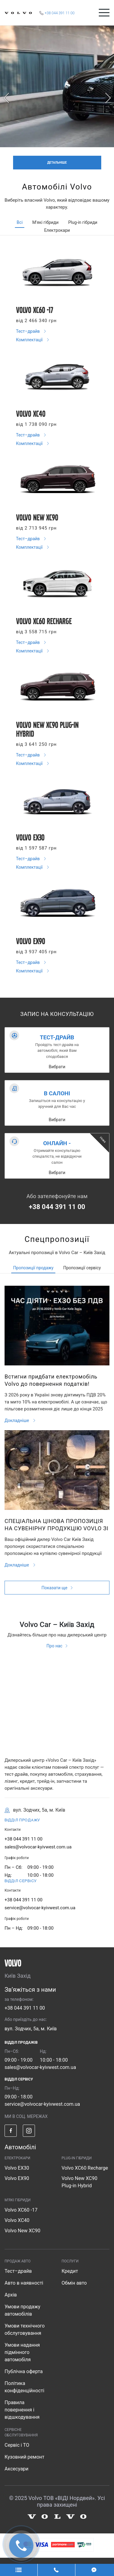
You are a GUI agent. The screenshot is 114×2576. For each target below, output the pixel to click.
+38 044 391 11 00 (57, 1207)
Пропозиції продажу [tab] (33, 1267)
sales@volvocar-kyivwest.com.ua (38, 1847)
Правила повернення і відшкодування (22, 2410)
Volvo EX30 (17, 2168)
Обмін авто (74, 2283)
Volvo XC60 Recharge (85, 2168)
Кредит (70, 2271)
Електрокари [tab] (57, 230)
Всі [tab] (19, 222)
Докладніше (17, 1420)
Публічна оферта (24, 2371)
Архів (11, 2295)
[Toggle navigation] (104, 12)
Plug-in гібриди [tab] (82, 222)
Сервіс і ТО (17, 2445)
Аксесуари (17, 2469)
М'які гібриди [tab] (45, 222)
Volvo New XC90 (22, 2231)
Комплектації (30, 339)
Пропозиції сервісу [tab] (82, 1267)
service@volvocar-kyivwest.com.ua (40, 1907)
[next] (108, 98)
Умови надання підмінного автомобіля (22, 2352)
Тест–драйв (28, 331)
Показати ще (54, 1587)
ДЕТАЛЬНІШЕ (57, 162)
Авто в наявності (24, 2283)
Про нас (54, 1645)
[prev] (6, 98)
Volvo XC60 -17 (21, 2210)
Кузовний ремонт (24, 2457)
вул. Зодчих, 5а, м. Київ (31, 2029)
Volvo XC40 (17, 2220)
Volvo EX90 (17, 2178)
